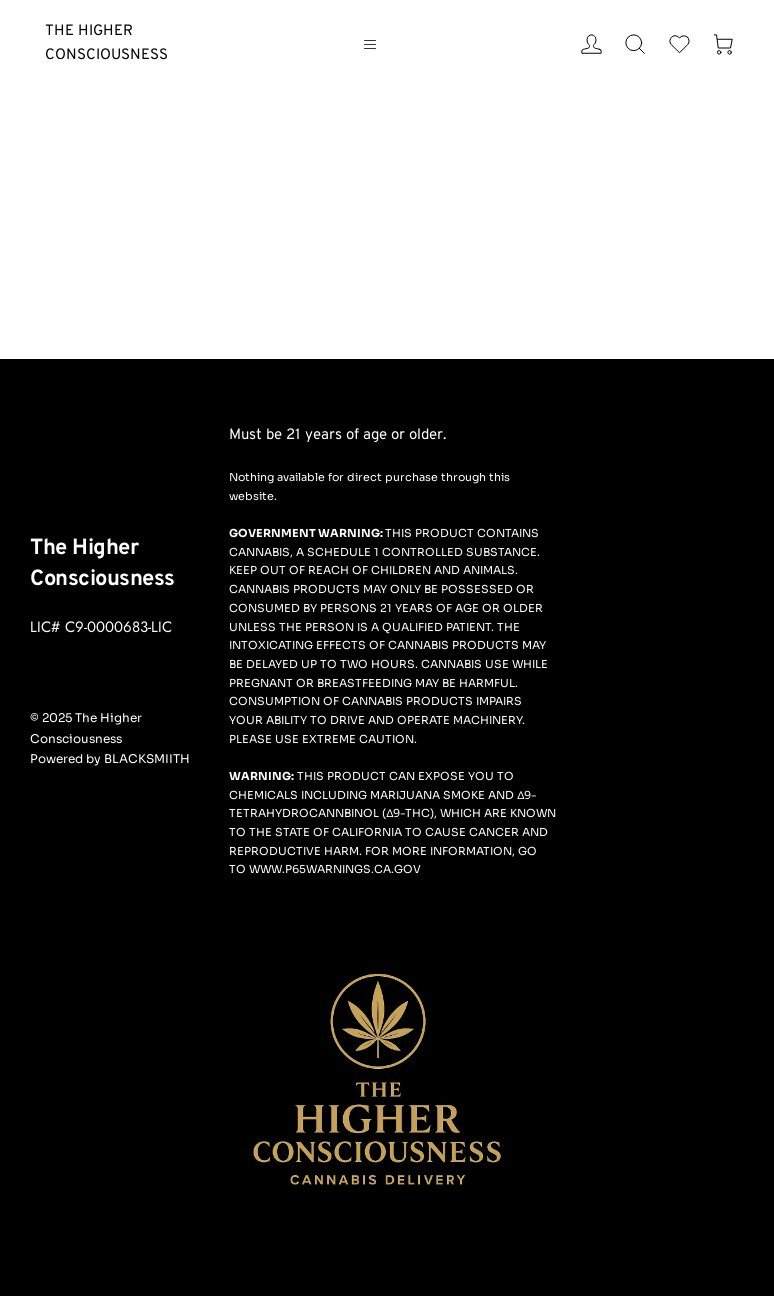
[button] (374, 44)
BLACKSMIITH (147, 758)
